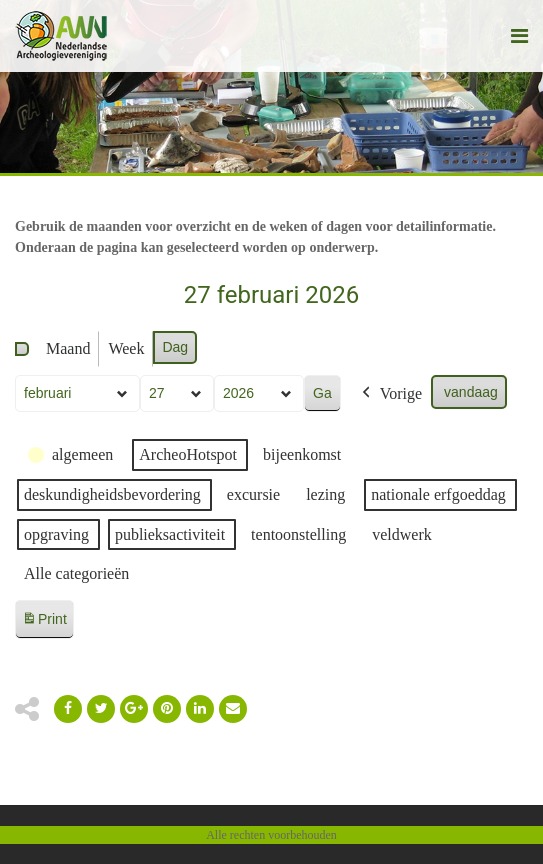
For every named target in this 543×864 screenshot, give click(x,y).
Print (44, 622)
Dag (175, 347)
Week (126, 348)
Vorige (390, 394)
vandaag (471, 392)
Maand (68, 348)
